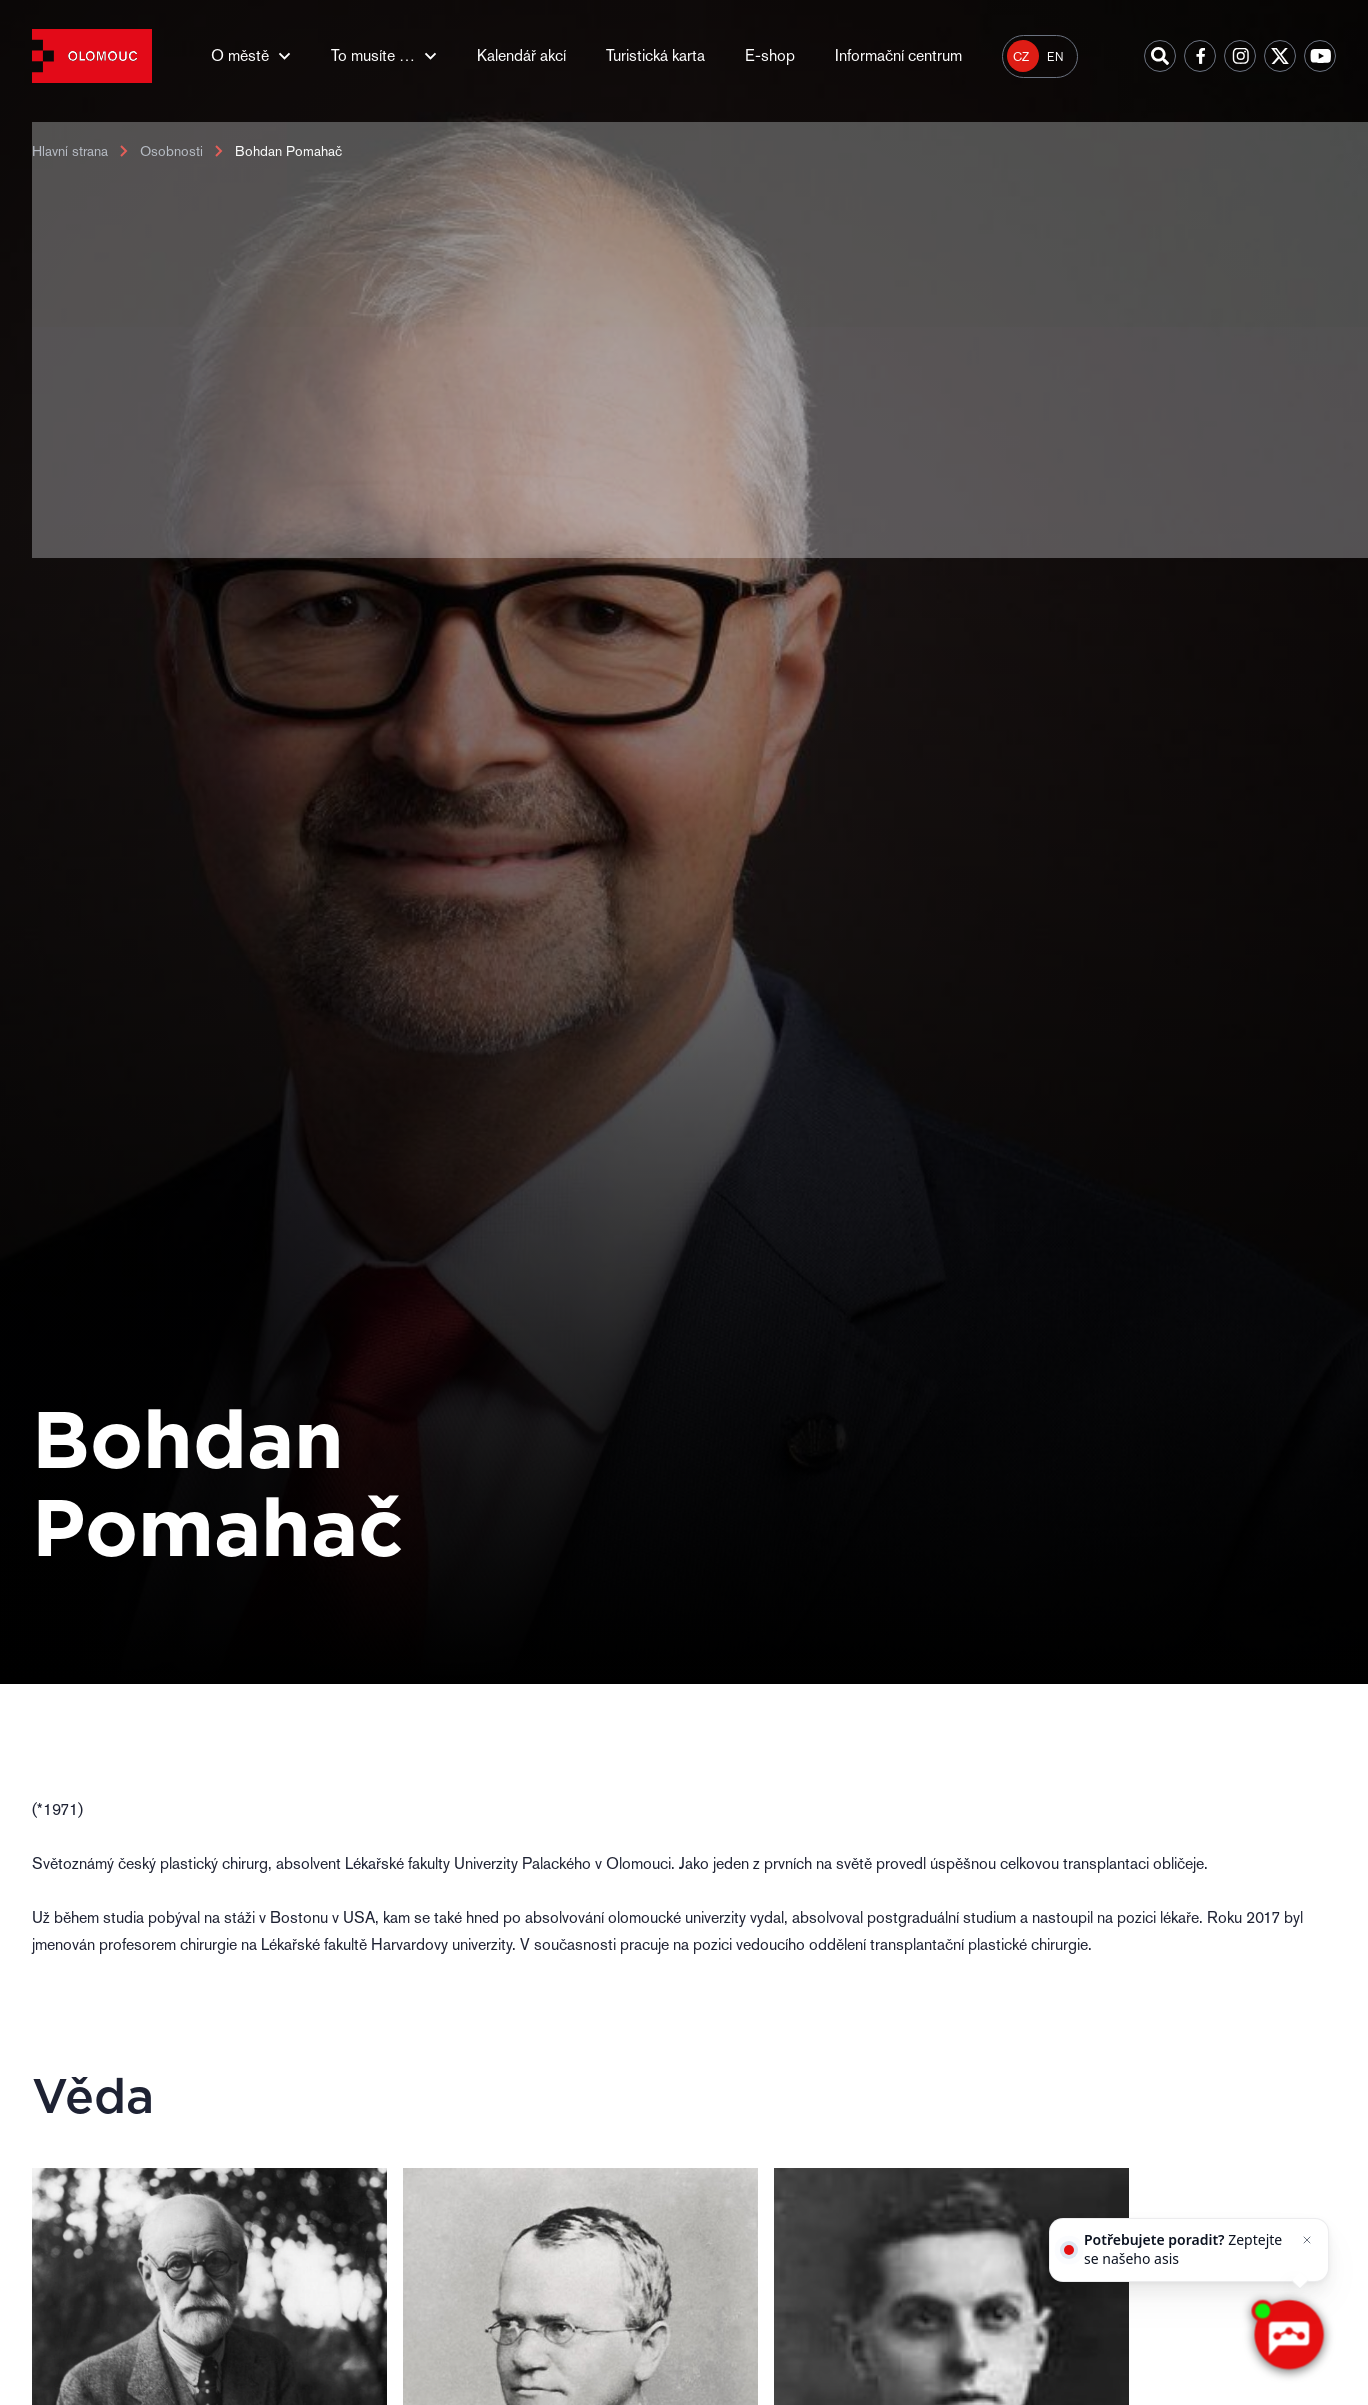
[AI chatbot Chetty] (1288, 2335)
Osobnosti (171, 151)
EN (1055, 57)
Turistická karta (655, 55)
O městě (240, 55)
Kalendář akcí (521, 55)
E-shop (770, 55)
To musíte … (373, 55)
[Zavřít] (1306, 2241)
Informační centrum (898, 55)
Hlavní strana (70, 151)
